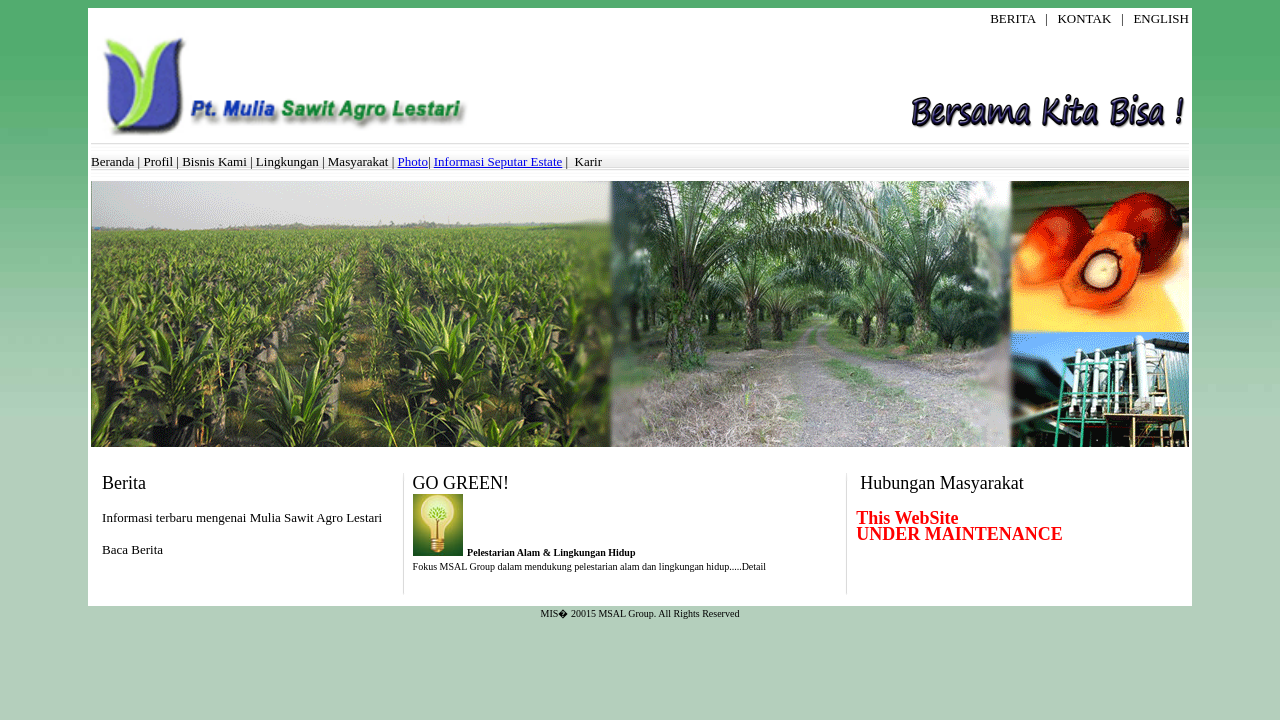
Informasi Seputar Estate (498, 161)
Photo (413, 161)
